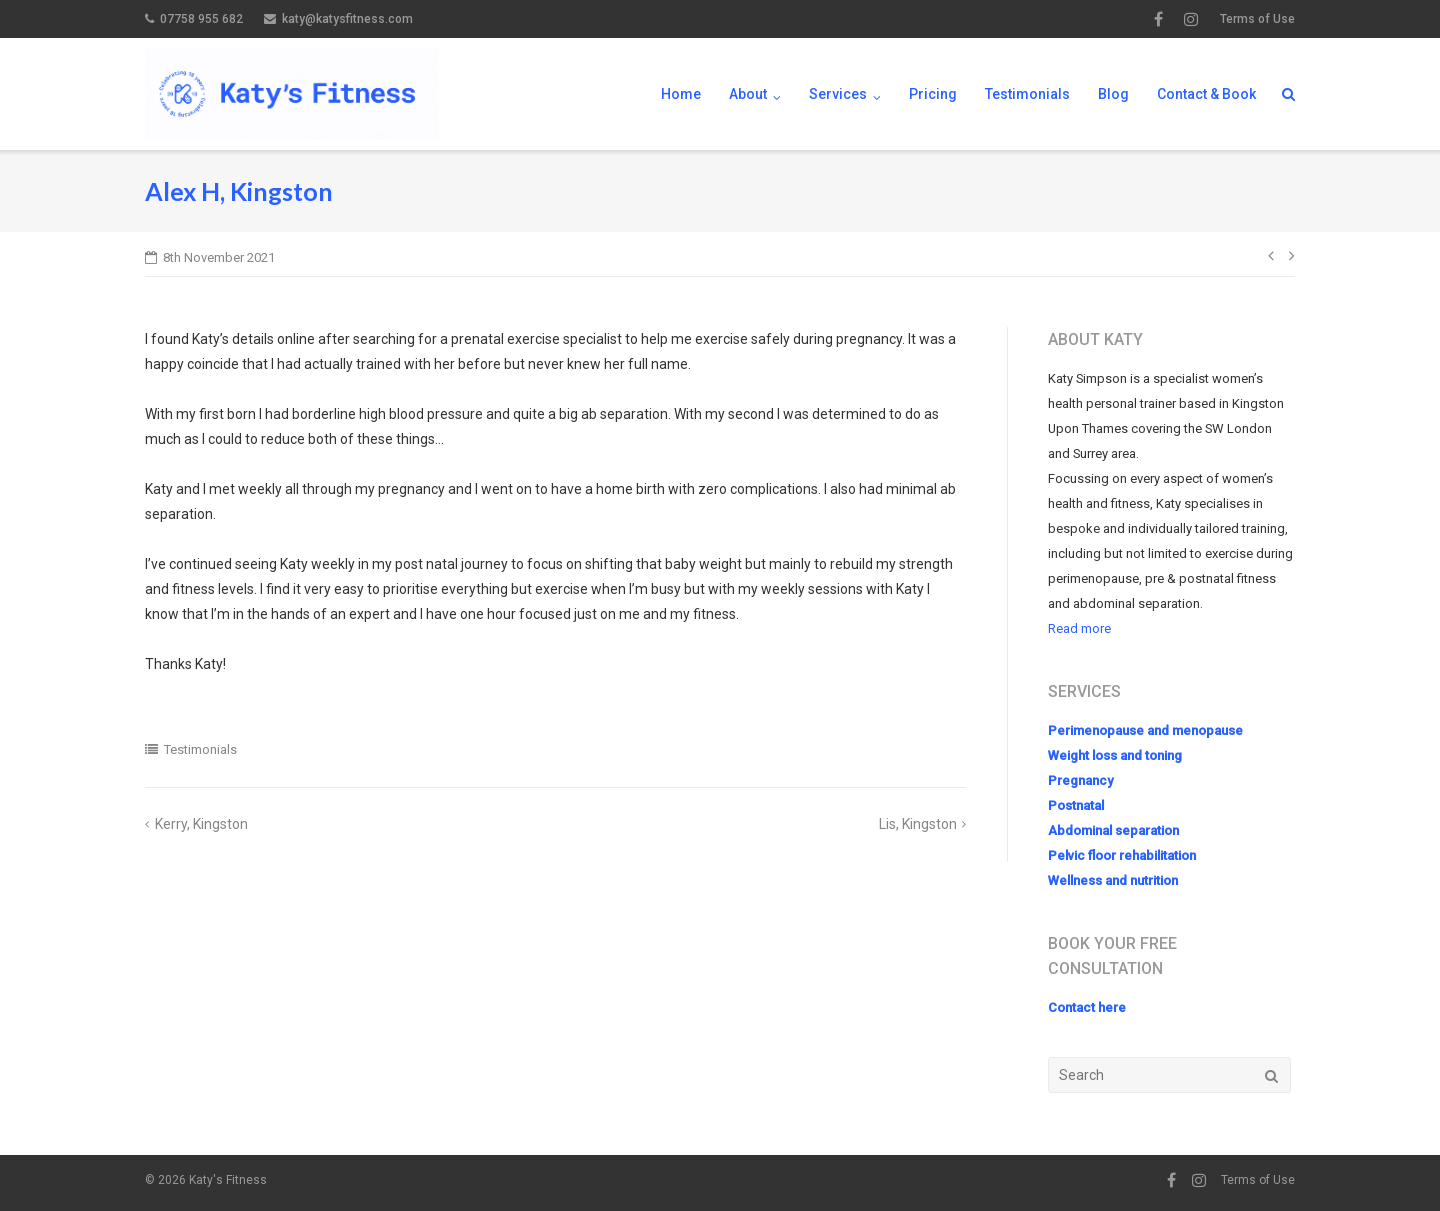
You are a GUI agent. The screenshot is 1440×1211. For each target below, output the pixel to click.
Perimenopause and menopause (1145, 730)
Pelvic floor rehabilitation (1122, 855)
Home (681, 94)
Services (838, 94)
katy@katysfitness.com (347, 19)
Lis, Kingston (918, 824)
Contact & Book (1206, 94)
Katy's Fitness (228, 1180)
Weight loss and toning (1115, 755)
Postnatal (1076, 805)
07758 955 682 (201, 19)
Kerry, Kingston (201, 824)
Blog (1113, 94)
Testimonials (1027, 94)
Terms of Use (1257, 19)
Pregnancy (1080, 780)
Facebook (1158, 19)
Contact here (1087, 1007)
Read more (1079, 628)
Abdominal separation (1113, 830)
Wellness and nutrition (1113, 880)
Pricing (933, 94)
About (748, 94)
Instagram (1191, 19)
